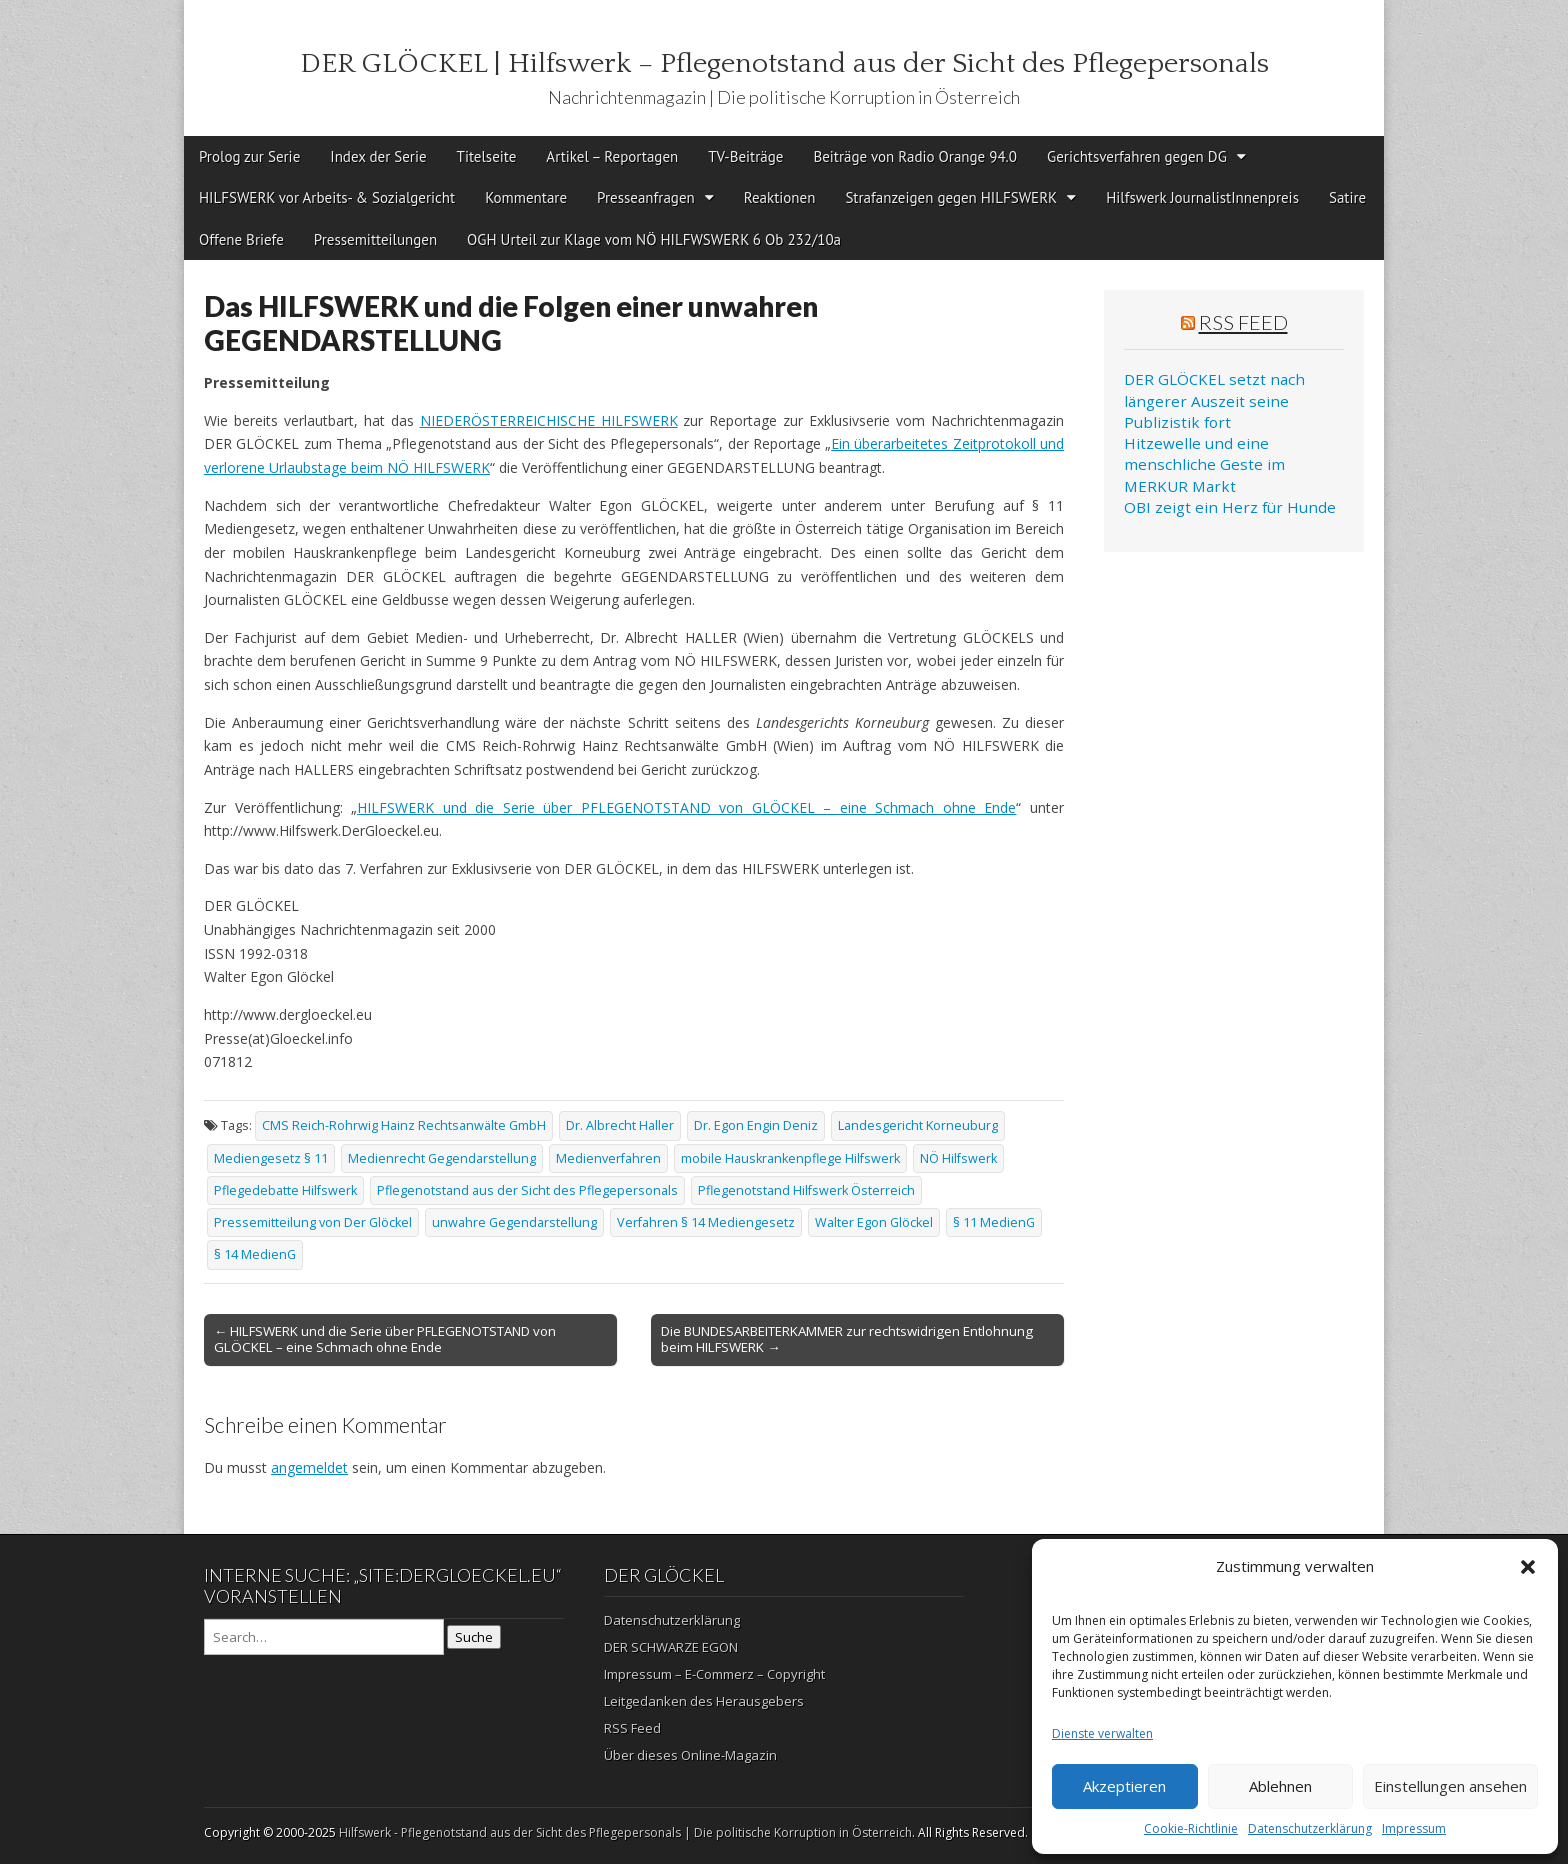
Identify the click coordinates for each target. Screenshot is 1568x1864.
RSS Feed (1243, 322)
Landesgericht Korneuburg (918, 1125)
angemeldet (309, 1467)
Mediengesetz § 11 (271, 1158)
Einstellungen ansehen (1450, 1786)
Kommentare (526, 197)
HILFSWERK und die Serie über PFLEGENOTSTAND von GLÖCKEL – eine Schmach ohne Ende (686, 807)
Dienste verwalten (1102, 1733)
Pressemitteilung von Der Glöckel (313, 1222)
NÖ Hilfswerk (958, 1158)
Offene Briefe (241, 239)
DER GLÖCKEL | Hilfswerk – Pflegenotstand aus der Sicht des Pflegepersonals (784, 63)
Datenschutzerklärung (1310, 1828)
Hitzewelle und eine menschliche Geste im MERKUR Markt (1204, 464)
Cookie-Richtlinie (1191, 1828)
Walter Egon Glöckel (874, 1222)
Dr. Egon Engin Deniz (756, 1125)
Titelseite (487, 156)
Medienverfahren (608, 1158)
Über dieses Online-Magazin (690, 1755)
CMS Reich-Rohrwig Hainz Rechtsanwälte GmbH (404, 1125)
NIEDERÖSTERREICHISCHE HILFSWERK (549, 420)
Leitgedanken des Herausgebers (704, 1701)
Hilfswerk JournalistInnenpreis (1202, 197)
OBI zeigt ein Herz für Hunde (1230, 507)
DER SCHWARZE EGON (671, 1647)
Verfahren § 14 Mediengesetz (706, 1222)
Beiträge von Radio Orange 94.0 (915, 156)
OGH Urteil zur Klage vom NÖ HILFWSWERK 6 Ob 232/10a (654, 239)
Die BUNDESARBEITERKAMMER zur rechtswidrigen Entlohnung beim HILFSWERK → (847, 1339)
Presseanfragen (646, 197)
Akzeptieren (1124, 1786)
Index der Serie (378, 156)
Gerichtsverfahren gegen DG (1137, 156)
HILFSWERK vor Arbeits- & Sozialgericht (327, 197)
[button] (1528, 1567)
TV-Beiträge (745, 156)
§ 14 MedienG (255, 1254)
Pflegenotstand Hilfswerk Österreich (806, 1190)
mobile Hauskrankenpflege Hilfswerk (790, 1158)
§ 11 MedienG (994, 1222)
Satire (1347, 197)
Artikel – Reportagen (612, 156)
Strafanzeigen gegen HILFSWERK (951, 197)
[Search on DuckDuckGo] (324, 1637)
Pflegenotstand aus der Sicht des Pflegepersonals (527, 1190)
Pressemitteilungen (375, 239)
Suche (474, 1637)
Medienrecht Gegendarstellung (442, 1158)
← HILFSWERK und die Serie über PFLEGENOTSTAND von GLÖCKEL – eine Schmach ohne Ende (385, 1339)
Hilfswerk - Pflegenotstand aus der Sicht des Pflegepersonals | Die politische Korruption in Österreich (625, 1832)
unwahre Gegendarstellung (514, 1222)
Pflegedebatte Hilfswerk (285, 1190)
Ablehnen (1280, 1786)
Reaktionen (780, 197)
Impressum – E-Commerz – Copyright (714, 1674)
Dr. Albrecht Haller (620, 1125)
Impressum (1414, 1828)
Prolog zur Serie (249, 156)
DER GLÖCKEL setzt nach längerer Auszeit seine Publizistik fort (1214, 400)
